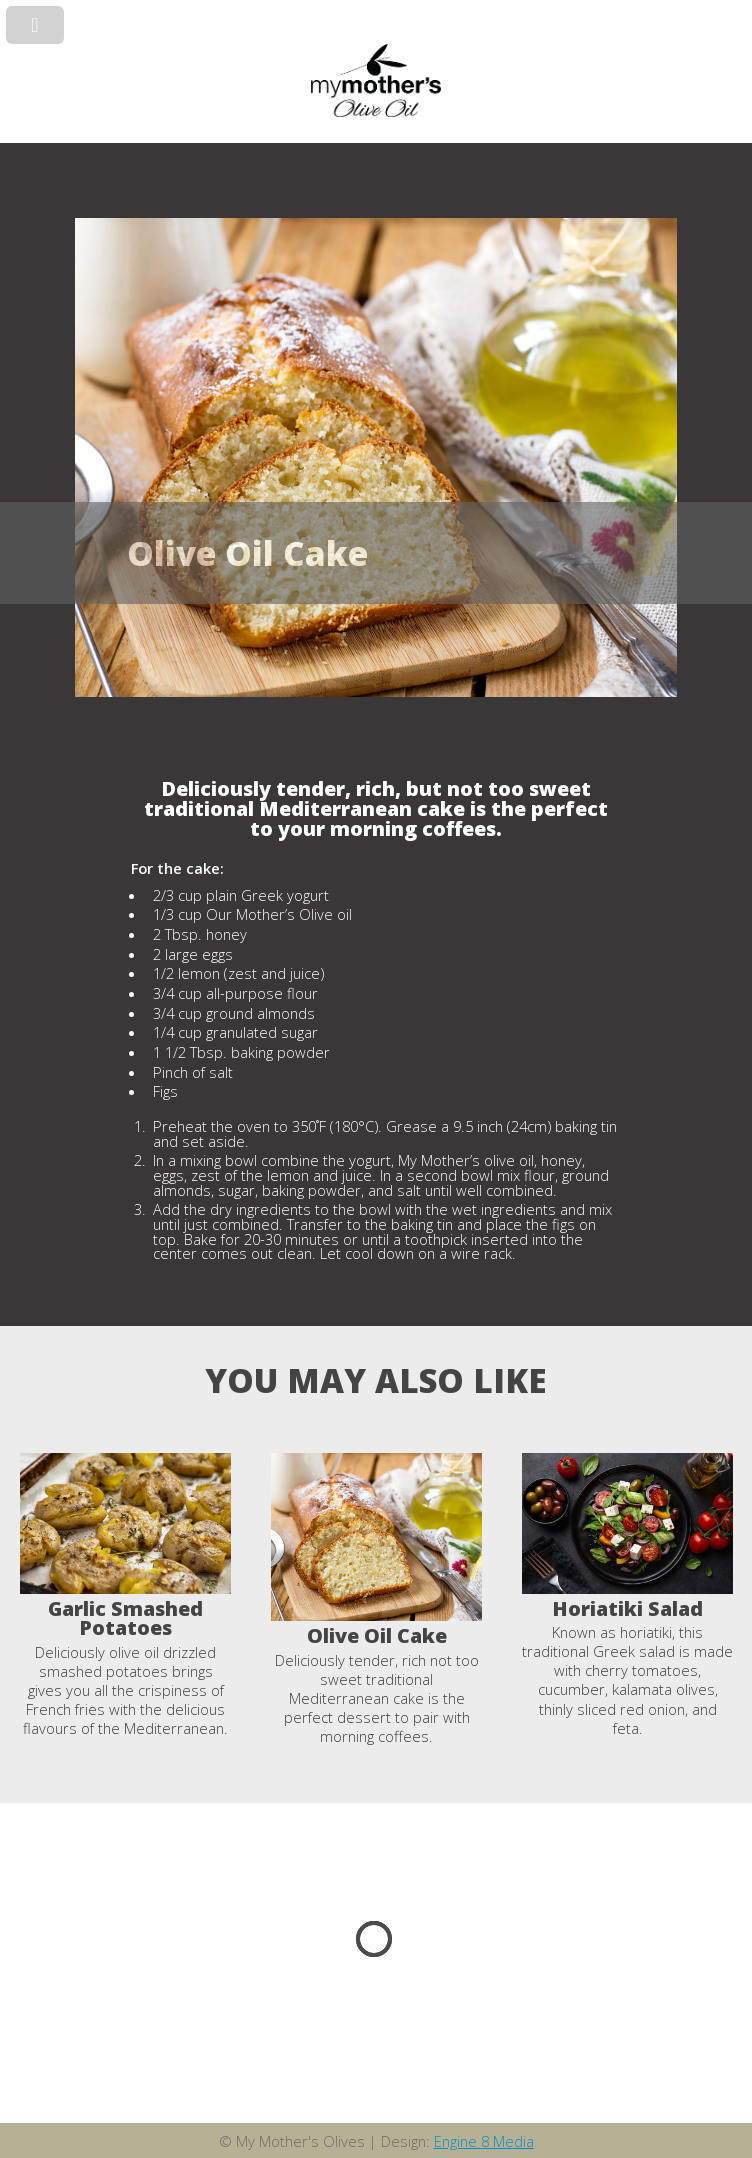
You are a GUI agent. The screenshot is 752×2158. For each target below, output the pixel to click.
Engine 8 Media (484, 2141)
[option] (125, 1596)
